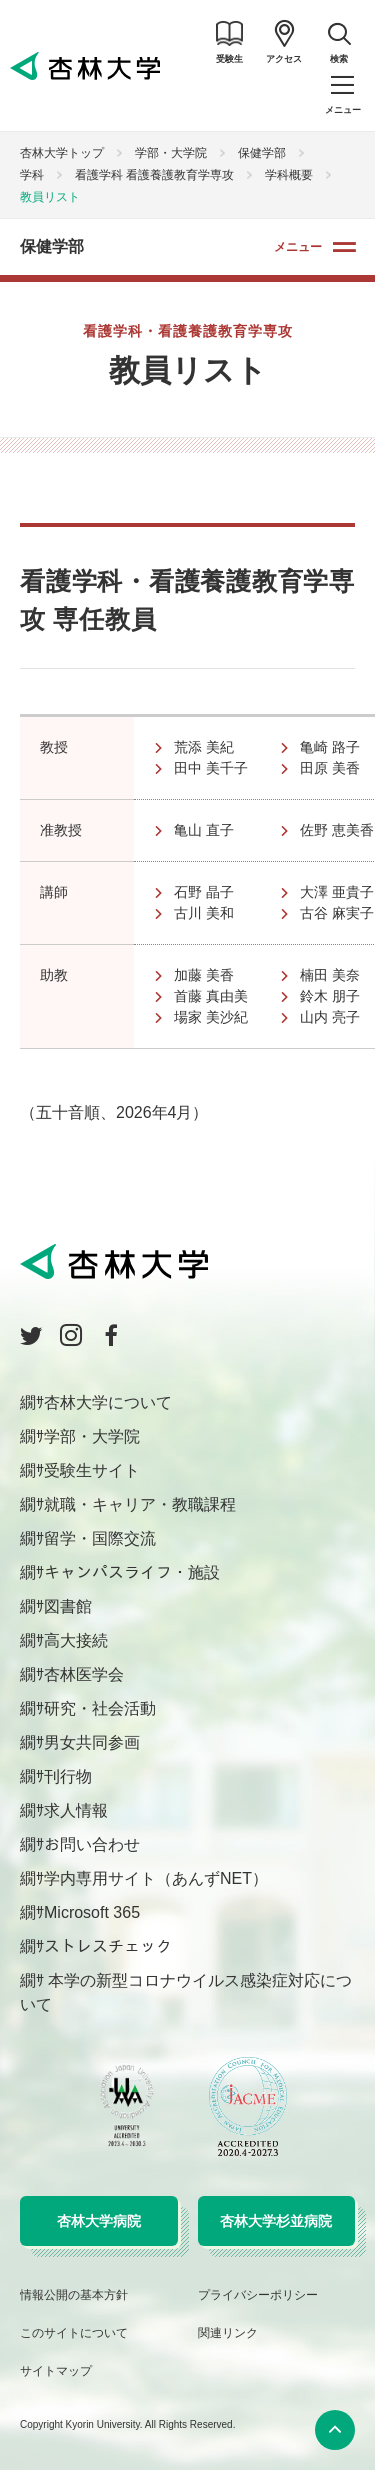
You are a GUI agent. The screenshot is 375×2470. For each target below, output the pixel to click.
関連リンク (228, 2333)
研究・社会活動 (100, 1708)
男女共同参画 (92, 1742)
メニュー (298, 247)
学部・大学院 (171, 153)
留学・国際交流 (100, 1538)
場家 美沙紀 (225, 1017)
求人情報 (76, 1810)
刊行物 (68, 1776)
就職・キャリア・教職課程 (140, 1504)
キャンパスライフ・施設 (132, 1572)
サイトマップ (56, 2371)
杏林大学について (108, 1402)
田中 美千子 (225, 768)
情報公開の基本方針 (74, 2295)
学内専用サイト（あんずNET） (156, 1878)
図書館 (68, 1606)
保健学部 (262, 153)
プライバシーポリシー (258, 2295)
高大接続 (76, 1640)
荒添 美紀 (225, 747)
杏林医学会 (84, 1674)
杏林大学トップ (62, 153)
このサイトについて (74, 2333)
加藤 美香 (225, 975)
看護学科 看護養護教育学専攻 (154, 175)
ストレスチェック (108, 1946)
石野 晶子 (225, 892)
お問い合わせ (92, 1844)
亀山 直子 (225, 830)
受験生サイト (92, 1470)
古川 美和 (225, 913)
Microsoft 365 (92, 1912)
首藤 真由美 (225, 996)
